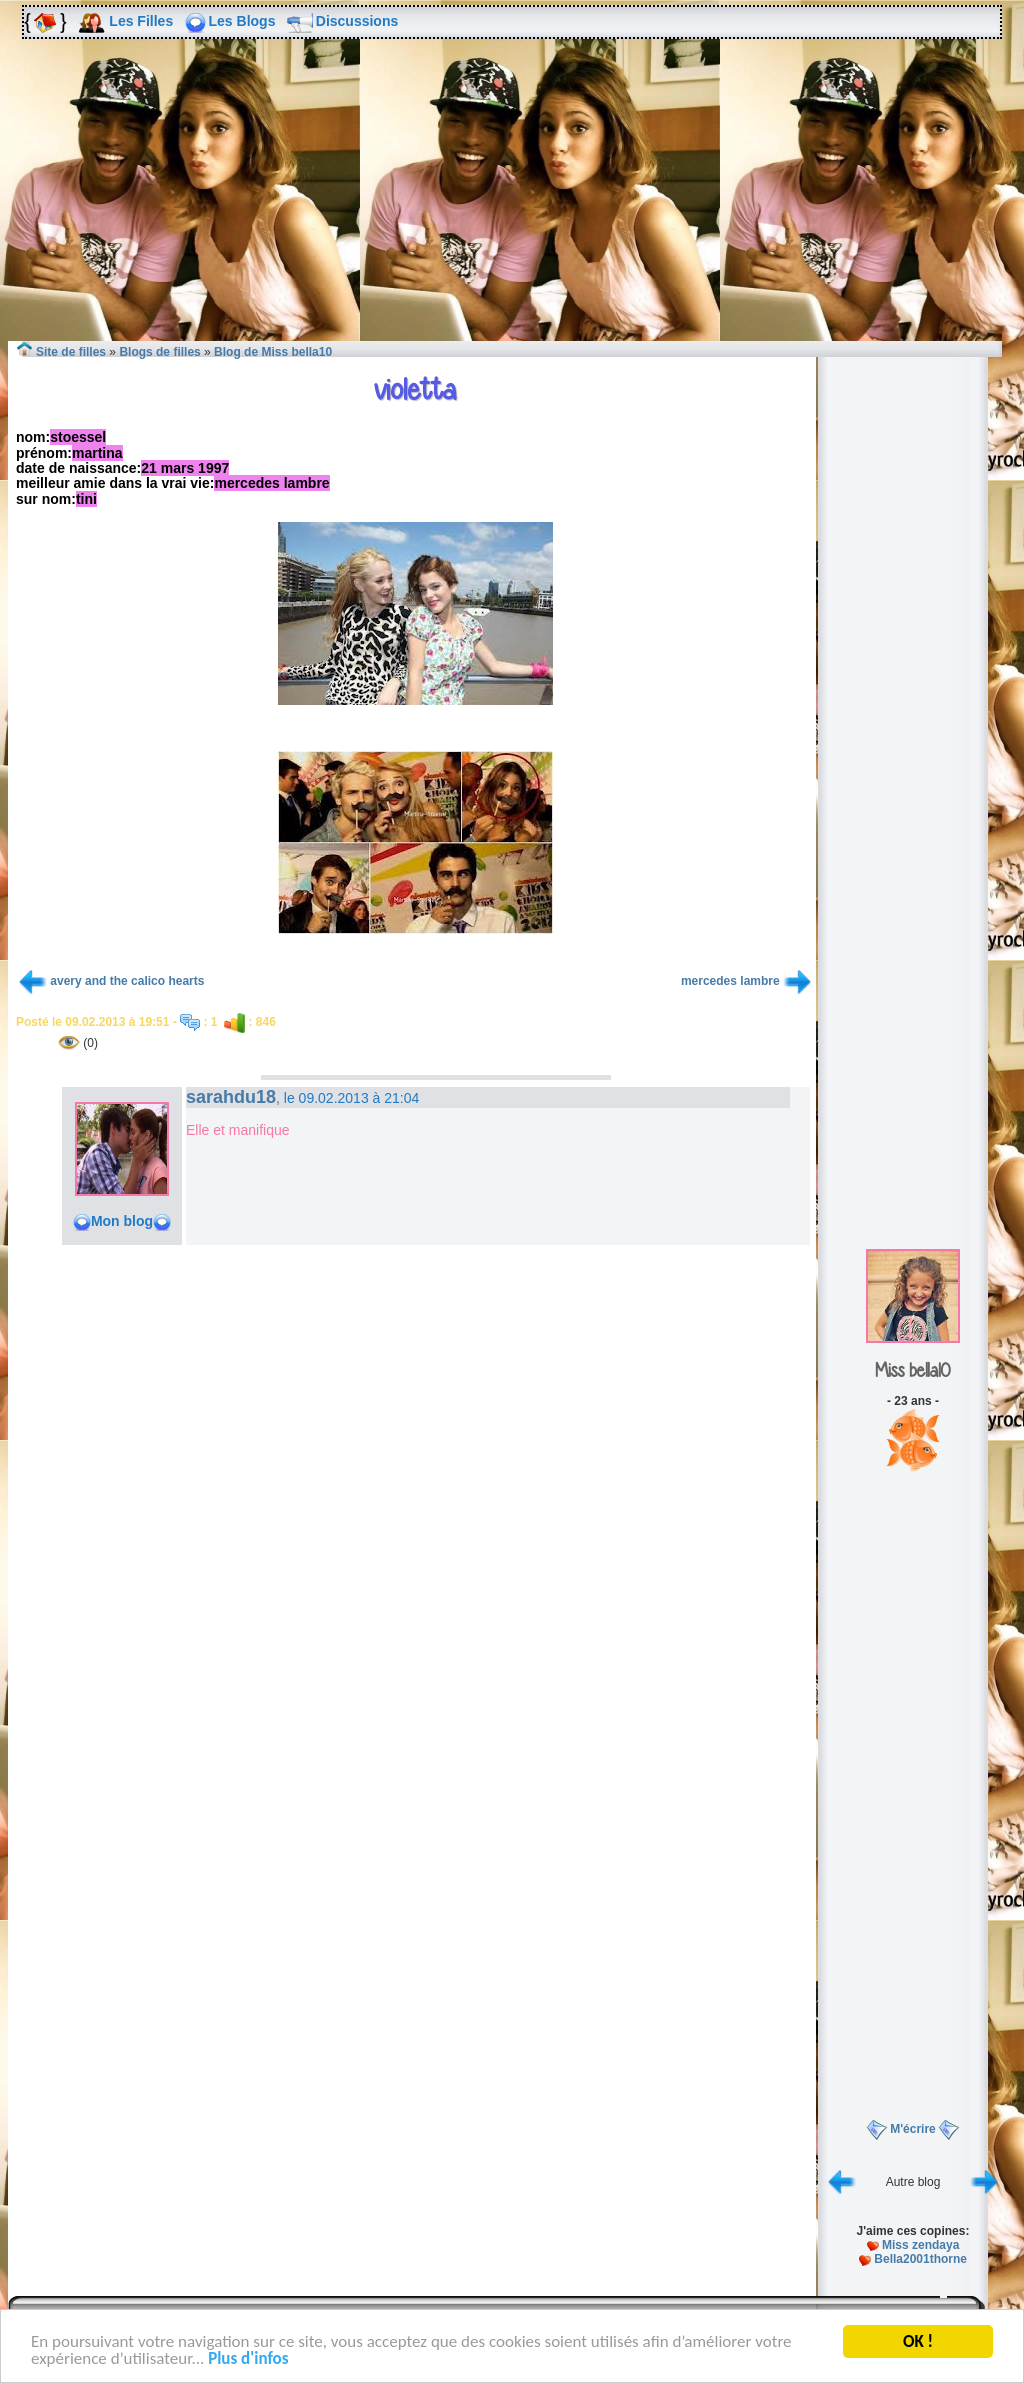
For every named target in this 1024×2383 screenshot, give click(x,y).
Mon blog (122, 1221)
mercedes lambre (730, 981)
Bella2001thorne (920, 2259)
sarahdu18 (231, 1097)
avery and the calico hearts (127, 981)
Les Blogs (242, 21)
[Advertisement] (512, 209)
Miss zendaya (920, 2245)
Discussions (357, 21)
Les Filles (141, 21)
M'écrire (913, 2129)
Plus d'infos (248, 2360)
